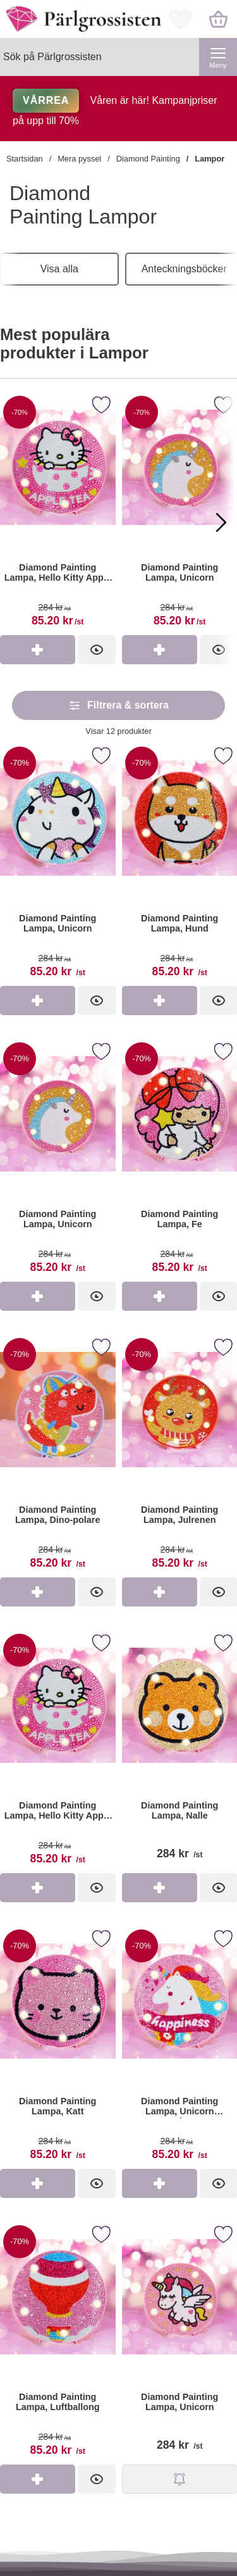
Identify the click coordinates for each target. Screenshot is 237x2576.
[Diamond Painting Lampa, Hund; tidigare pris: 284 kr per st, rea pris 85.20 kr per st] (180, 864)
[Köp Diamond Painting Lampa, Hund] (159, 1000)
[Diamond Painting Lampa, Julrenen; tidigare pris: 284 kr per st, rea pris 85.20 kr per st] (180, 1455)
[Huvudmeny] (218, 57)
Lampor (209, 158)
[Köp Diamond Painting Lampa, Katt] (37, 2183)
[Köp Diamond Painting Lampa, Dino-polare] (37, 1592)
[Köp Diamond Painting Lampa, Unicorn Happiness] (159, 2183)
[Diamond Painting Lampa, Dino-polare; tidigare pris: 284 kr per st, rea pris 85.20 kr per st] (58, 1455)
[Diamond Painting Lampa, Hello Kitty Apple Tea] (58, 513)
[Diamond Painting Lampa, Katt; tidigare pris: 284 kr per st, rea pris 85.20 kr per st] (58, 2047)
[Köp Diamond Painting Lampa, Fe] (159, 1296)
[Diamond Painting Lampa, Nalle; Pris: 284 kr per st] (180, 1751)
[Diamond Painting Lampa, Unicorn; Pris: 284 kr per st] (180, 2343)
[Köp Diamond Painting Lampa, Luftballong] (37, 2479)
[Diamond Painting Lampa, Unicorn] (180, 513)
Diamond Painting (148, 158)
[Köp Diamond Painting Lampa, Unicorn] (159, 649)
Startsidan (24, 158)
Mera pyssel (79, 158)
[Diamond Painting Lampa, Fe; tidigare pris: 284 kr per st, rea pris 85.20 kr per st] (180, 1160)
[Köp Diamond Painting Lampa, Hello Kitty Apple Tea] (37, 649)
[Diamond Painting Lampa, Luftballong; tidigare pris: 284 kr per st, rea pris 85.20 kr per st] (58, 2343)
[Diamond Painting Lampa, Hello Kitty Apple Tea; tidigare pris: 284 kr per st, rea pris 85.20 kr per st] (58, 1751)
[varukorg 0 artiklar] (218, 19)
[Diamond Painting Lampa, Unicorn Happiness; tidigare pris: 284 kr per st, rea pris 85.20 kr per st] (180, 2047)
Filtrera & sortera (118, 705)
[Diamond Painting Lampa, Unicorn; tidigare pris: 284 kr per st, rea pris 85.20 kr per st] (58, 864)
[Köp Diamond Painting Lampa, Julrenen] (159, 1592)
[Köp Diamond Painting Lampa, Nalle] (159, 1887)
